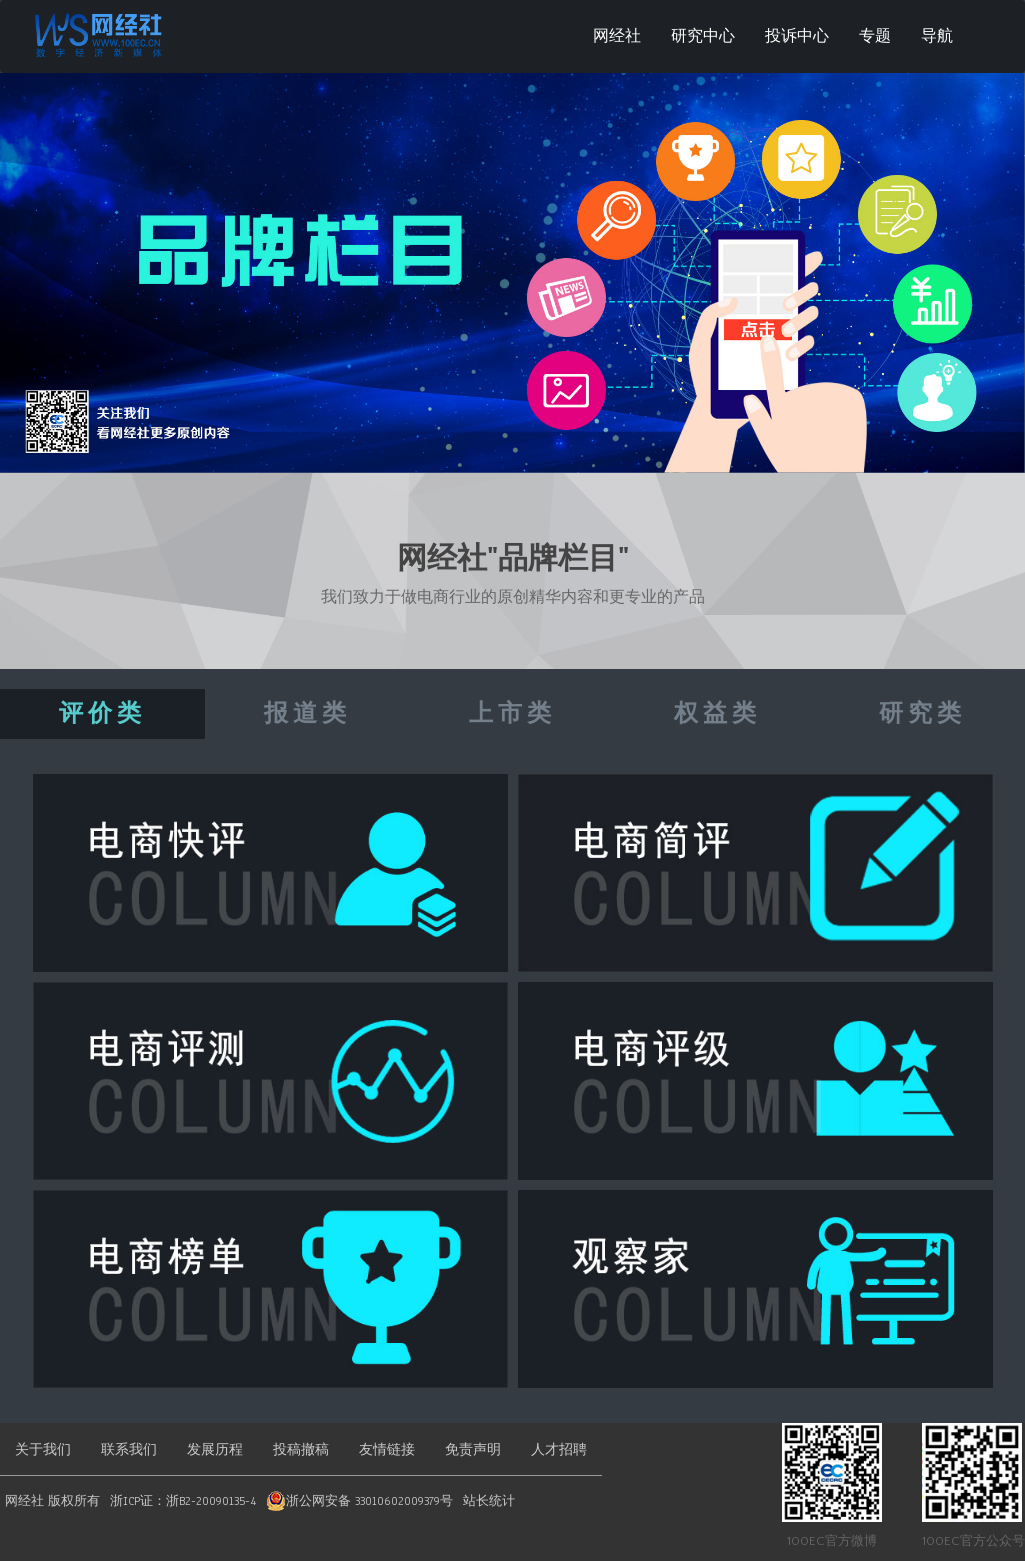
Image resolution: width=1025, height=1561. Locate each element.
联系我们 (129, 1450)
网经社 (617, 36)
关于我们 (43, 1450)
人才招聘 (559, 1450)
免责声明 (473, 1450)
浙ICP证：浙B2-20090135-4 (183, 1501)
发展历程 (215, 1450)
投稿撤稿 (301, 1450)
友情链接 (387, 1450)
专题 (875, 36)
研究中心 (703, 36)
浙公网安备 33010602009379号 (369, 1501)
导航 (937, 36)
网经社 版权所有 (52, 1501)
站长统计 (489, 1501)
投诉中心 (797, 36)
